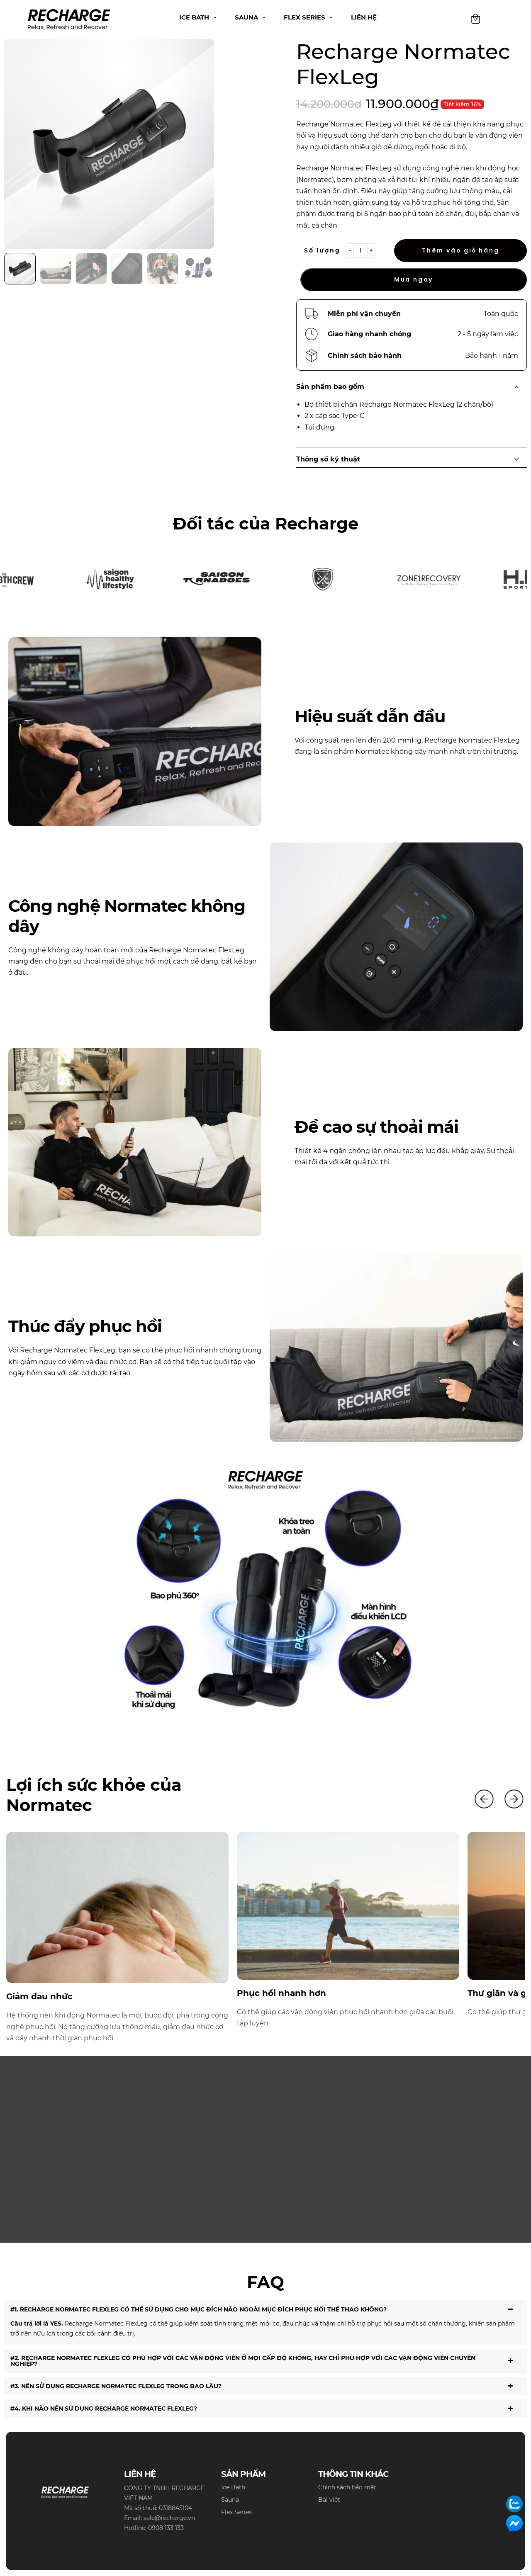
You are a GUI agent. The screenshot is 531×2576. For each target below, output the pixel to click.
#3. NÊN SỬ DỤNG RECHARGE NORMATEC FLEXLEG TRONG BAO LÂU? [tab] (265, 2386)
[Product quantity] (360, 250)
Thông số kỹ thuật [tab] (411, 459)
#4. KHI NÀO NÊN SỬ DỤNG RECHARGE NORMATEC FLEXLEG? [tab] (265, 2408)
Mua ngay (413, 279)
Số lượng (322, 250)
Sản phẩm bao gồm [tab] (411, 387)
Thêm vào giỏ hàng (460, 250)
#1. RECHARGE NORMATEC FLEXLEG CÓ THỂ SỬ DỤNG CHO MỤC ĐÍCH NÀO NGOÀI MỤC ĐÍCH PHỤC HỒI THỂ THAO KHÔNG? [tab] (265, 2309)
